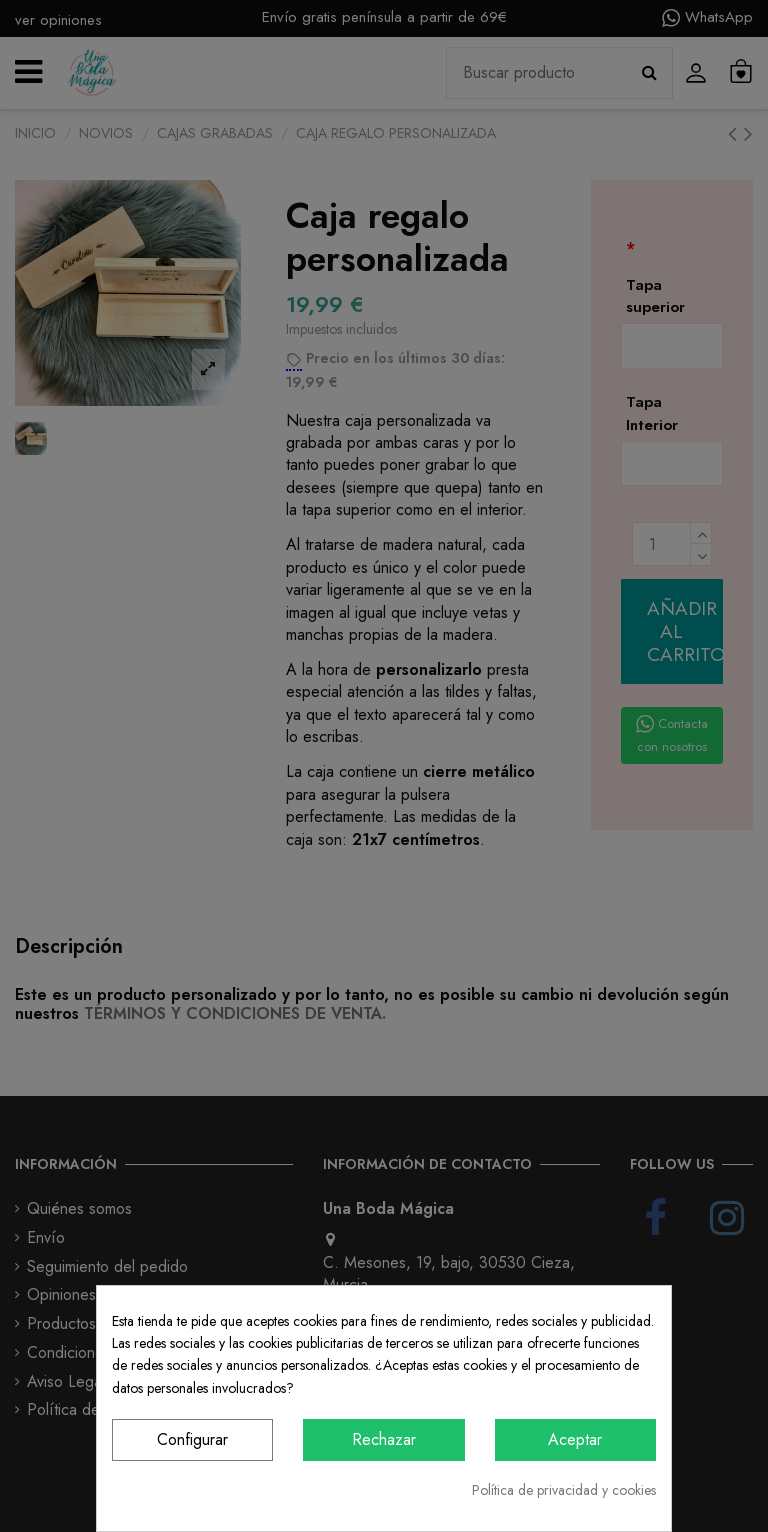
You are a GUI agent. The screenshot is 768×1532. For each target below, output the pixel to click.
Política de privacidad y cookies (564, 1490)
